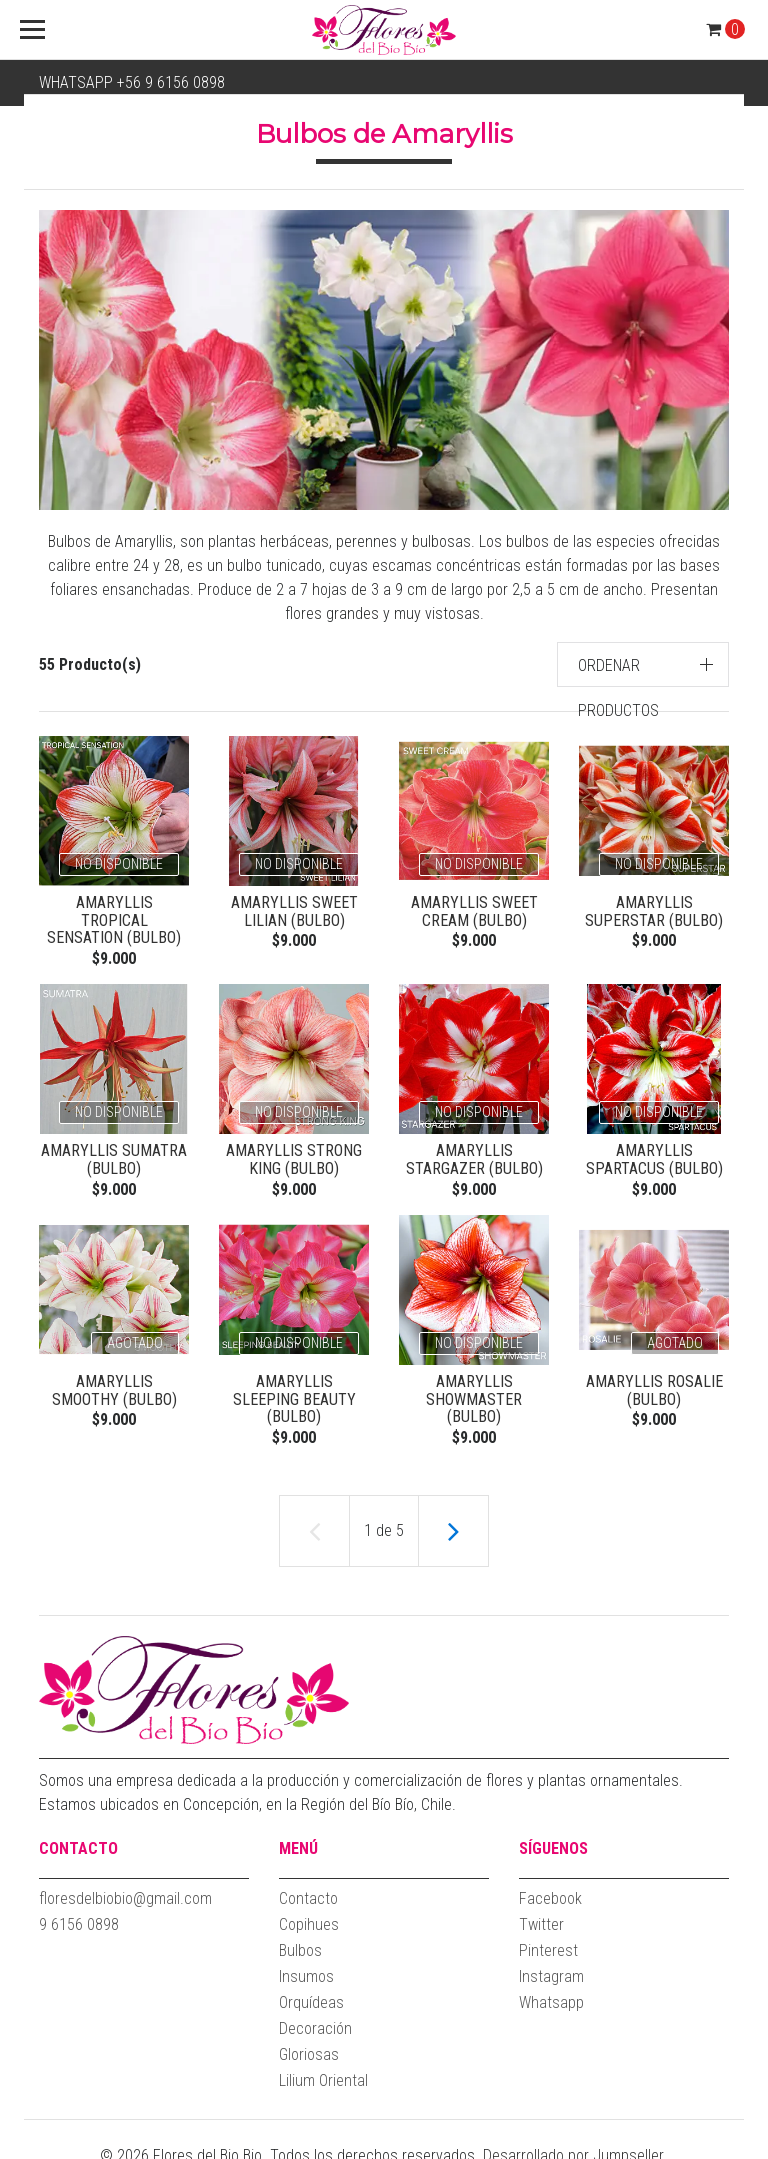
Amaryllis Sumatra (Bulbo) (114, 1144)
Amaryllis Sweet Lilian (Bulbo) (294, 911)
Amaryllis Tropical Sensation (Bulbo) (114, 911)
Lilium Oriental (323, 2071)
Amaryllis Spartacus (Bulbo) (654, 1144)
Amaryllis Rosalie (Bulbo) (654, 1378)
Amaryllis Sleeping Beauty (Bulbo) (294, 1378)
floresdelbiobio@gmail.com (125, 1889)
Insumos (306, 1967)
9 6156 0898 (79, 1915)
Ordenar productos (618, 688)
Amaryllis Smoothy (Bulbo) (114, 1378)
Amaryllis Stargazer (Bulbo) (474, 1144)
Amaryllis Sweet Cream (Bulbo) (474, 911)
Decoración (315, 2019)
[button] (643, 664)
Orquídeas (311, 1993)
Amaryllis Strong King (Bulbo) (294, 1144)
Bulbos (300, 1941)
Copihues (309, 1915)
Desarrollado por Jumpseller (573, 2146)
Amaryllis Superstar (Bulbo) (654, 911)
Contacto (308, 1889)
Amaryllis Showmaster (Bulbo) (474, 1387)
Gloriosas (309, 2045)
